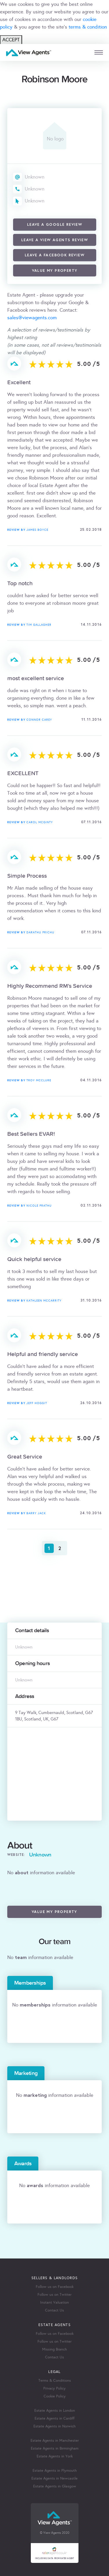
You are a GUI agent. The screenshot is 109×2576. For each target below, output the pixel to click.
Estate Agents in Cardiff (54, 2418)
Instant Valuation (54, 2302)
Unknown (34, 177)
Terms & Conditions (54, 2380)
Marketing (25, 2073)
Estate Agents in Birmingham (54, 2448)
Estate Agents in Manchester (55, 2440)
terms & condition (88, 27)
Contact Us (54, 2310)
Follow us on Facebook (55, 2286)
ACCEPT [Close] (11, 40)
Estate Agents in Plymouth (55, 2470)
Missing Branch (54, 2349)
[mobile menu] (98, 52)
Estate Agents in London (54, 2410)
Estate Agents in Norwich (54, 2426)
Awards (22, 2163)
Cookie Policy (55, 2396)
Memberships (30, 1983)
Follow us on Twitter (54, 2294)
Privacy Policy (54, 2388)
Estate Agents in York (55, 2456)
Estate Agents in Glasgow (54, 2486)
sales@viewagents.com (32, 318)
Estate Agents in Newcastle (54, 2478)
